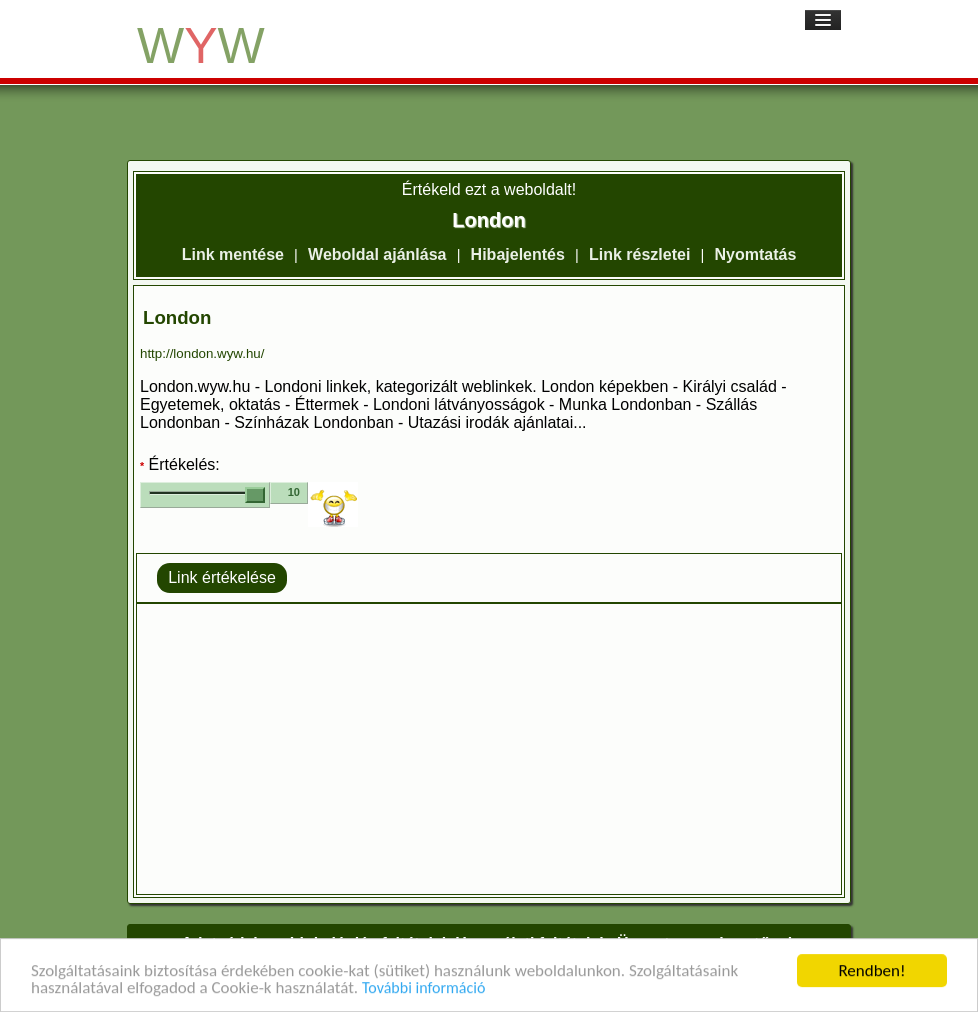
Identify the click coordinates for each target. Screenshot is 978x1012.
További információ (423, 989)
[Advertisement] (489, 749)
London (177, 317)
